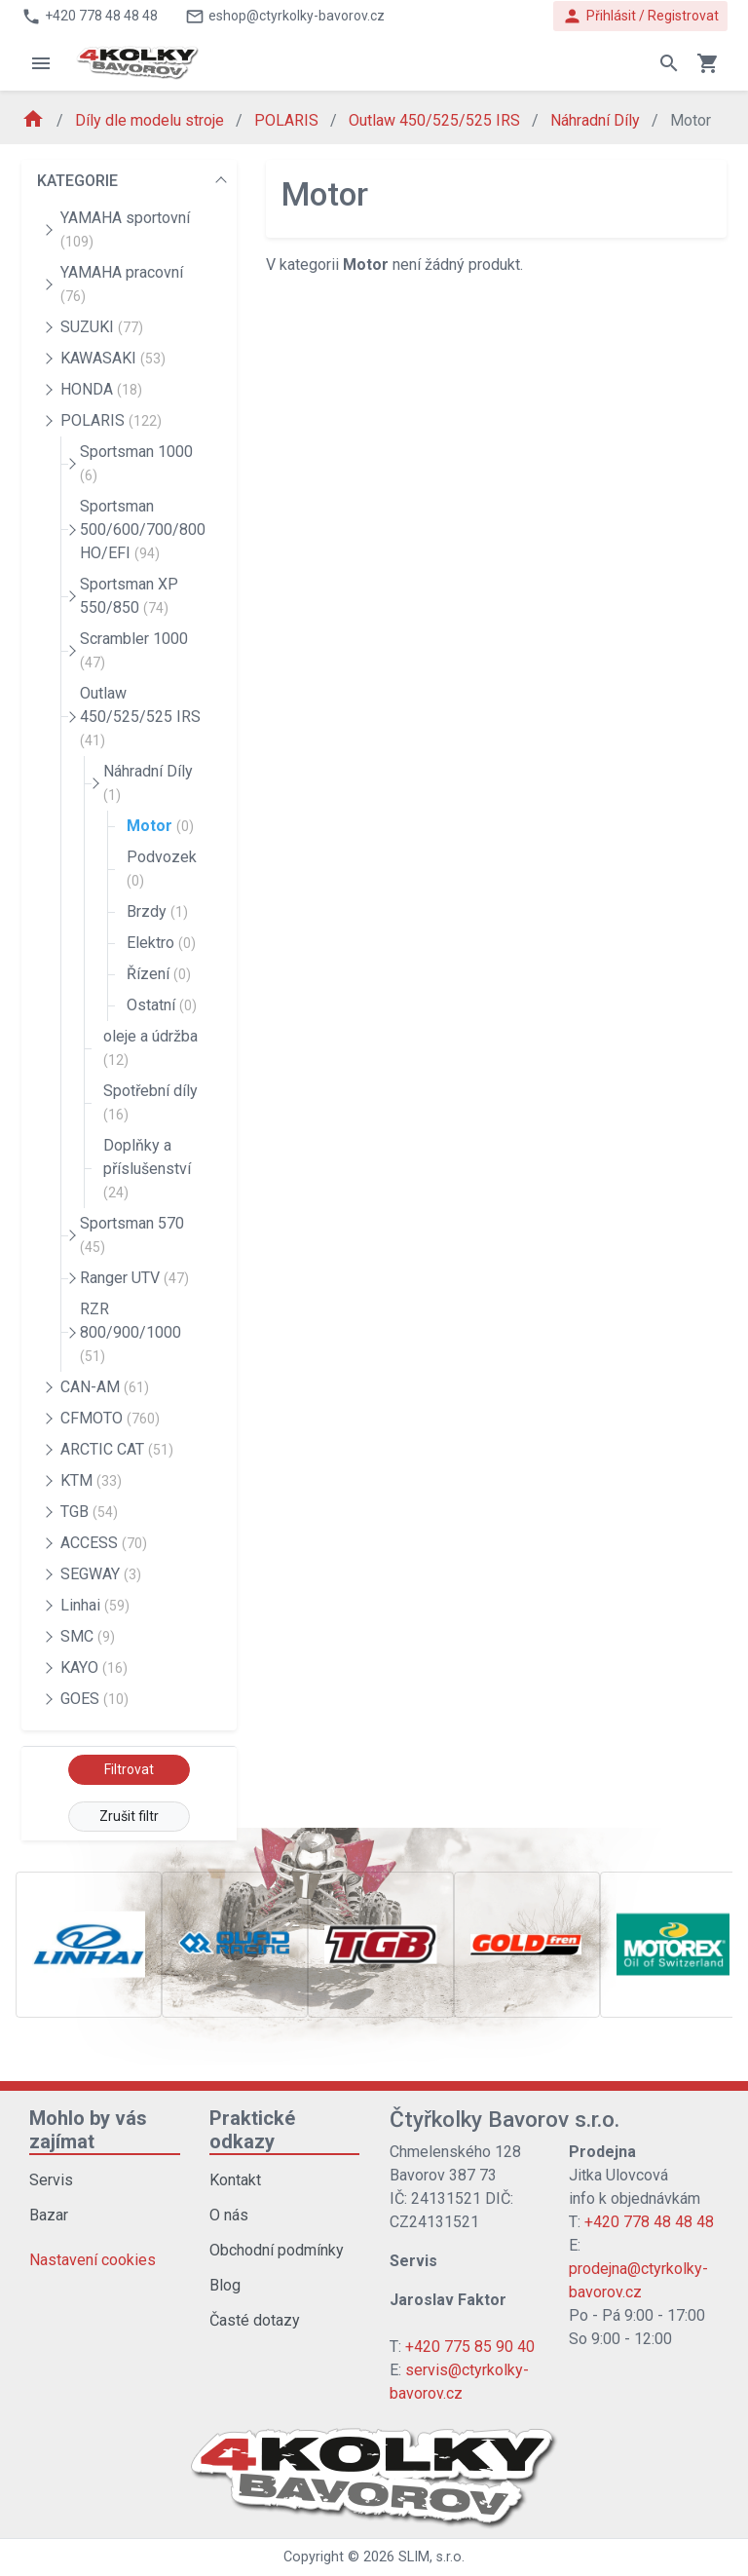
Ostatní (162, 1005)
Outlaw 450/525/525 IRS (436, 120)
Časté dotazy (254, 2320)
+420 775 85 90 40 (470, 2346)
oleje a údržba (150, 1047)
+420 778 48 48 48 (649, 2222)
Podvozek (162, 868)
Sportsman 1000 (136, 462)
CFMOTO (110, 1418)
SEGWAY (100, 1574)
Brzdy (157, 911)
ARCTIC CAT (116, 1449)
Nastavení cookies (92, 2260)
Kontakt (235, 2180)
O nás (228, 2215)
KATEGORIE (77, 180)
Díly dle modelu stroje (151, 120)
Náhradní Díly (597, 120)
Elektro (161, 942)
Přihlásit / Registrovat (640, 16)
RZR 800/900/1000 (130, 1332)
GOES (94, 1698)
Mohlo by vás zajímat (88, 2129)
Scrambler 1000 (134, 649)
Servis (51, 2180)
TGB (89, 1511)
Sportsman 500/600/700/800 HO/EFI (143, 529)
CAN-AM (104, 1387)
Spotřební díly (150, 1101)
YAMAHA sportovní (125, 228)
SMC (87, 1636)
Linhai (95, 1605)
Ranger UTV (134, 1278)
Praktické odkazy (252, 2129)
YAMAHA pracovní (121, 283)
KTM (91, 1480)
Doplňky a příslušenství (147, 1168)
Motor (160, 825)
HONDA (101, 389)
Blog (225, 2285)
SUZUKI (101, 327)
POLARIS (288, 120)
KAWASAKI (113, 358)
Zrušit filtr (129, 1816)
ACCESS (103, 1543)
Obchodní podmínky (276, 2250)
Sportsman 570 (132, 1234)
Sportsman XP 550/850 (129, 596)
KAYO (94, 1667)
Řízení (159, 974)
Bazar (48, 2215)
